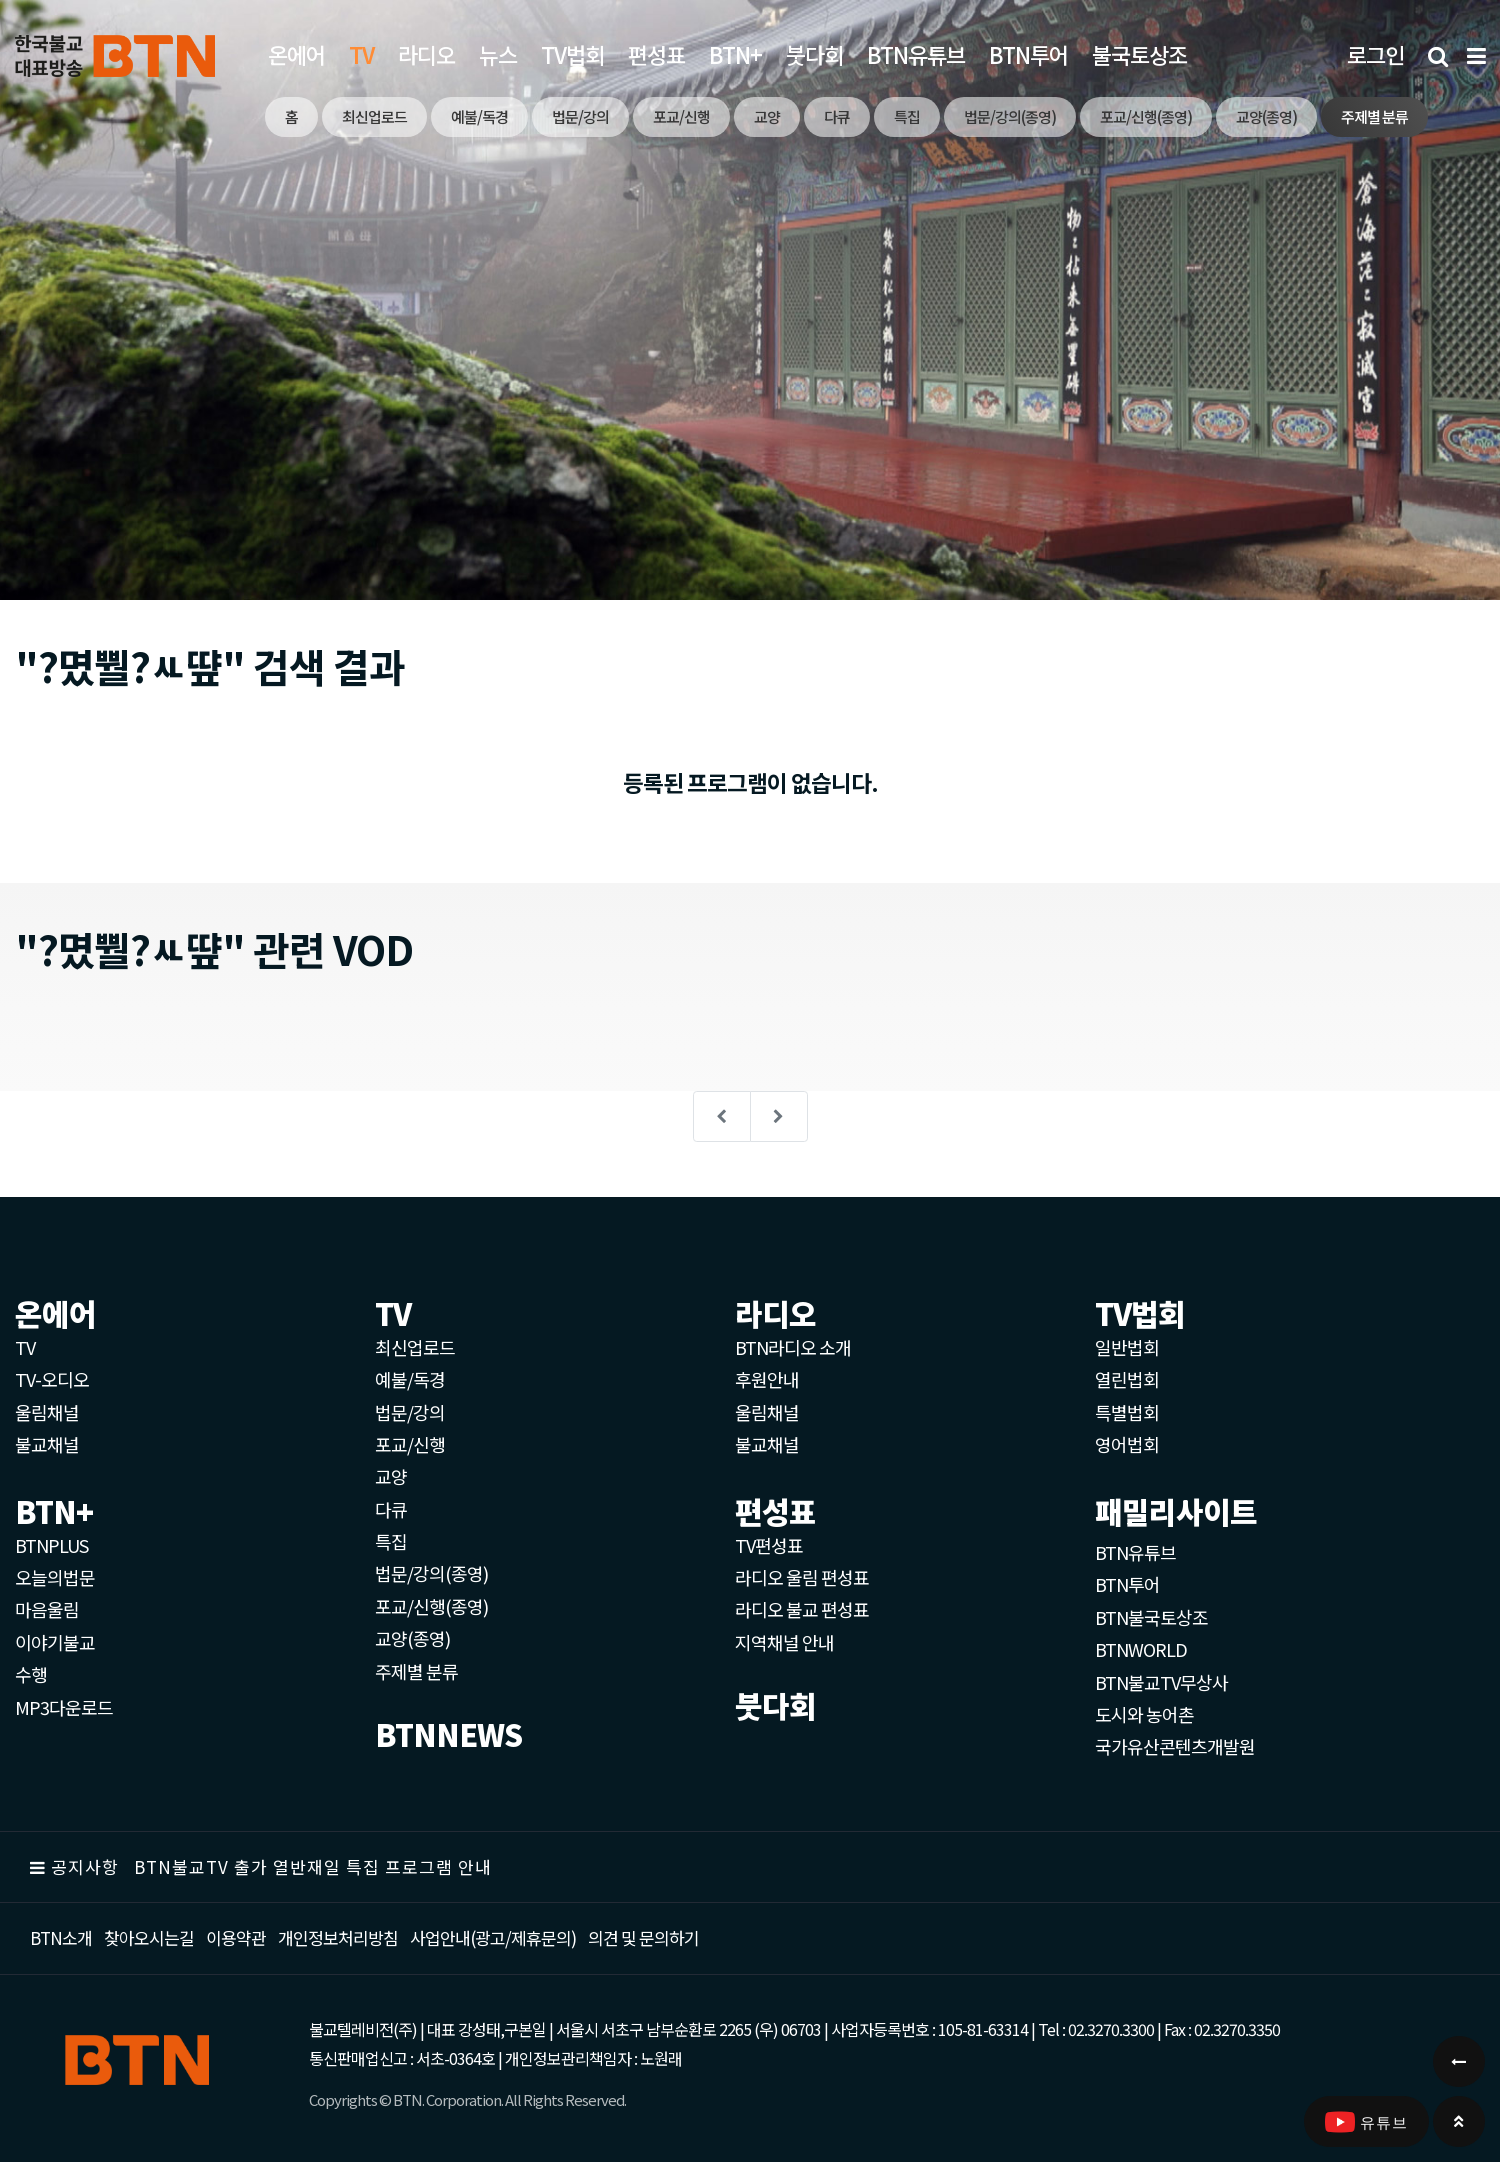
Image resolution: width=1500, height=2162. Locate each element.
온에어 (296, 54)
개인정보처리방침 (338, 1937)
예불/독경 (410, 1379)
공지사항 (85, 1866)
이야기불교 (55, 1642)
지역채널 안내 (784, 1642)
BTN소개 (61, 1937)
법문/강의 (410, 1412)
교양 (391, 1476)
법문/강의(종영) (431, 1573)
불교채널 (47, 1444)
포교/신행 (410, 1444)
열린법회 (1127, 1379)
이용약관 (236, 1937)
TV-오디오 (52, 1379)
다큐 (391, 1509)
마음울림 (47, 1609)
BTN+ (735, 54)
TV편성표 (769, 1545)
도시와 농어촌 (1144, 1714)
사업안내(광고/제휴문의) (493, 1937)
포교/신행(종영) (431, 1606)
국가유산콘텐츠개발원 (1175, 1746)
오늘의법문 (55, 1577)
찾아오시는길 (149, 1937)
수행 (31, 1674)
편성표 (656, 54)
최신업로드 (415, 1347)
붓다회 (814, 54)
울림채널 (47, 1412)
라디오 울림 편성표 (802, 1577)
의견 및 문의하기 (643, 1937)
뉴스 (498, 54)
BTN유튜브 (916, 54)
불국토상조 (1139, 54)
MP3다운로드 (64, 1707)
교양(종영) (412, 1638)
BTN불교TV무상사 (1161, 1682)
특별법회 (1127, 1412)
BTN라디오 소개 (793, 1347)
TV (25, 1347)
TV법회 (572, 54)
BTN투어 (1028, 54)
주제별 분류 (416, 1671)
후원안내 (767, 1379)
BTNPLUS (51, 1545)
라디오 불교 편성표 (802, 1609)
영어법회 (1127, 1444)
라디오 (426, 54)
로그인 (1375, 54)
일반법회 (1127, 1347)
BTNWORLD (1141, 1649)
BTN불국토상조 (1151, 1617)
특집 (391, 1541)
